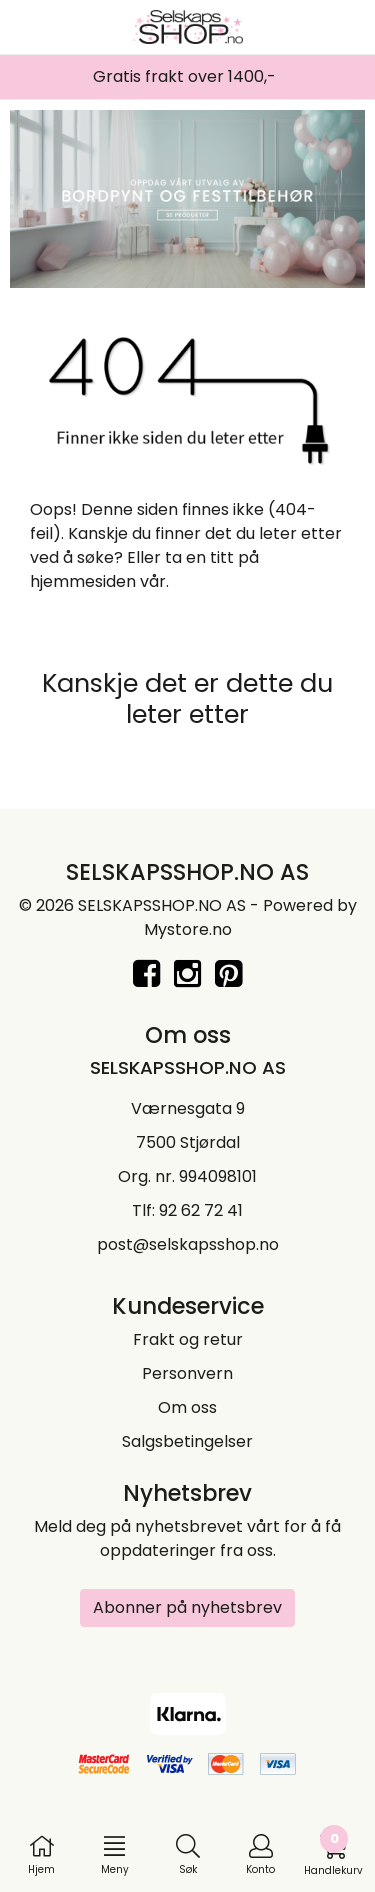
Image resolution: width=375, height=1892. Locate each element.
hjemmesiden (83, 581)
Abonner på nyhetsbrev (187, 1607)
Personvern (187, 1373)
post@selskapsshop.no (188, 1244)
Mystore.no (188, 929)
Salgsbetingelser (187, 1441)
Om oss (187, 1407)
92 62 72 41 (201, 1210)
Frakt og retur (188, 1339)
